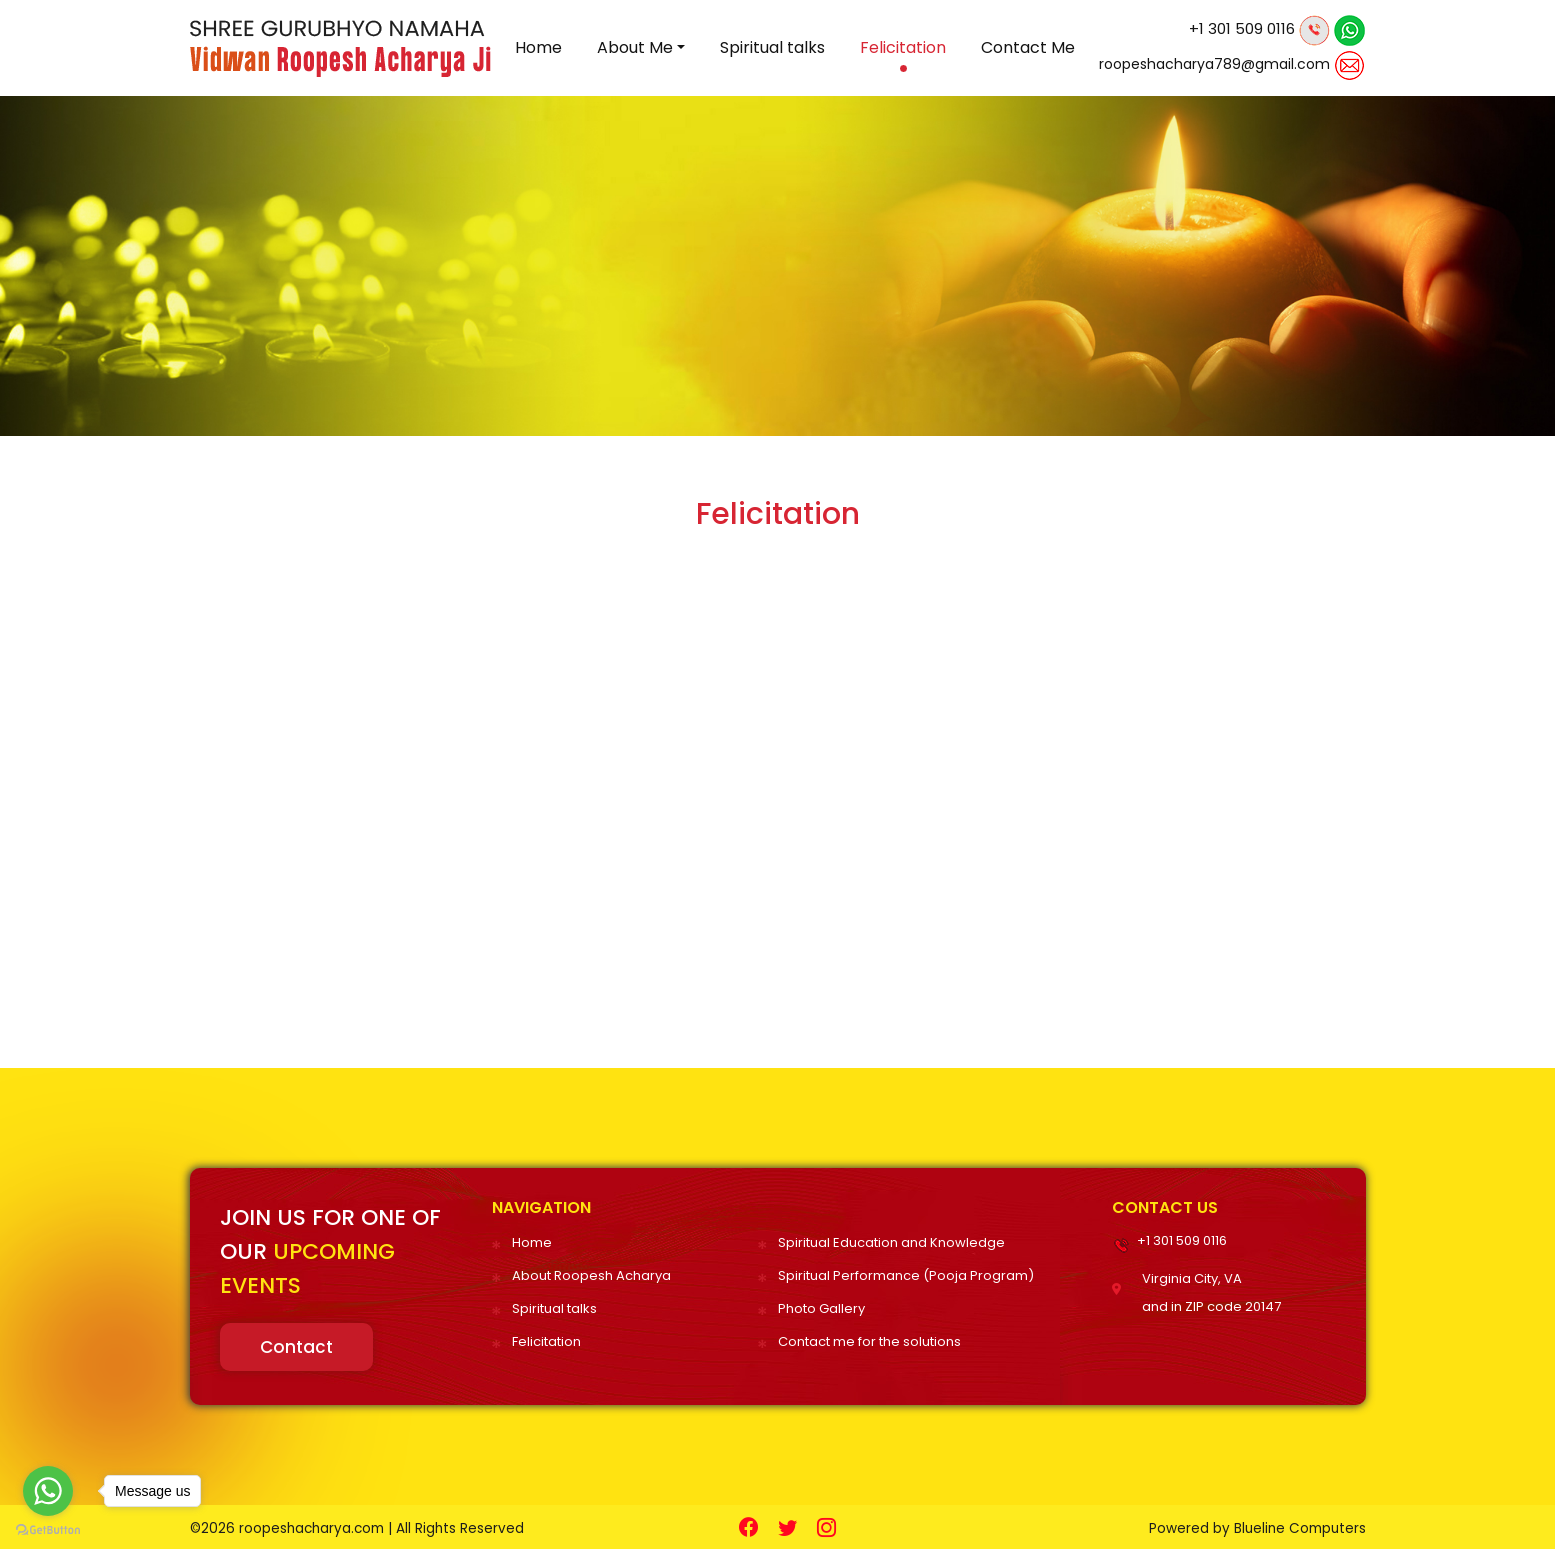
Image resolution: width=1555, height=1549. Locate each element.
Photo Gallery (821, 1306)
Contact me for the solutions (869, 1338)
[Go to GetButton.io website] (48, 1529)
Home (538, 47)
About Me (635, 47)
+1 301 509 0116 (1242, 28)
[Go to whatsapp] (48, 1491)
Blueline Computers (1297, 1525)
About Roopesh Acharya (591, 1274)
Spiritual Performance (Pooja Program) (906, 1274)
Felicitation (903, 47)
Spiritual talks (772, 47)
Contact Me (1028, 47)
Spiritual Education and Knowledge (891, 1242)
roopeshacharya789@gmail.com (1214, 64)
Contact (296, 1345)
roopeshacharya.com (315, 1525)
